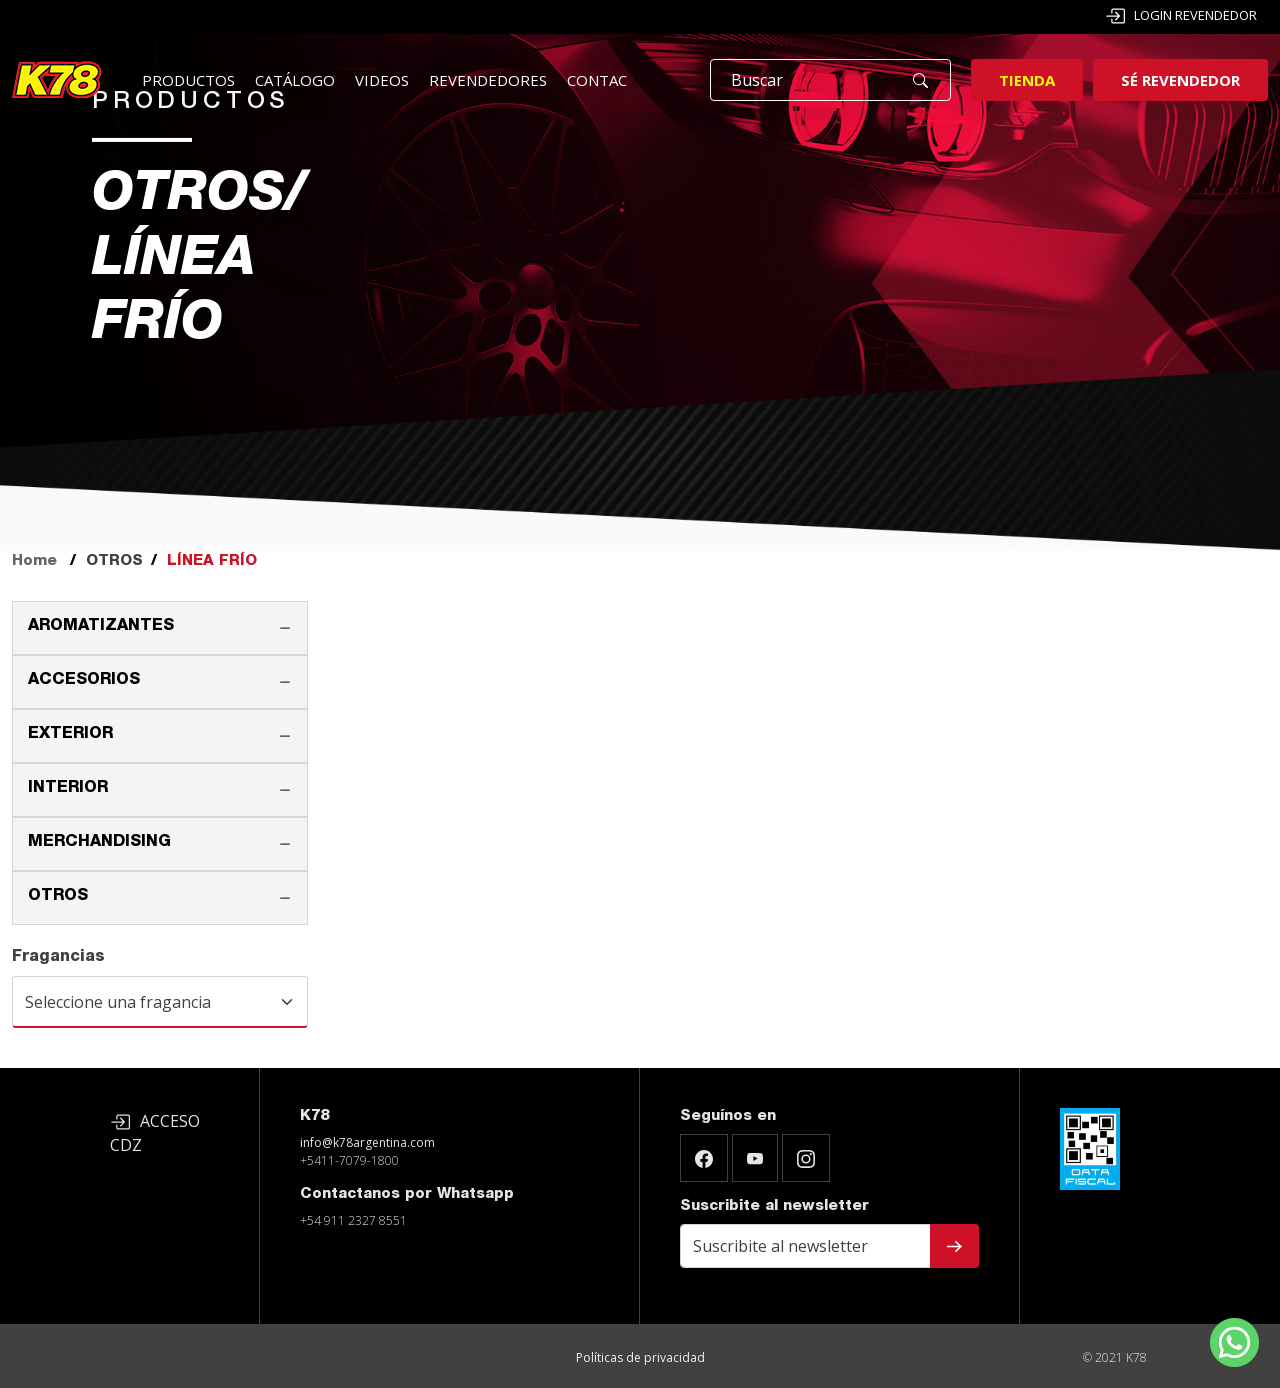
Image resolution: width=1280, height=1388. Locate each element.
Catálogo (295, 80)
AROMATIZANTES (101, 627)
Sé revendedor (1180, 80)
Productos (188, 80)
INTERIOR (68, 789)
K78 (314, 1116)
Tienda (1027, 80)
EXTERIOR (70, 735)
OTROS (58, 897)
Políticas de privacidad (640, 1357)
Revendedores (488, 80)
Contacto (608, 80)
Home (34, 561)
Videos (382, 80)
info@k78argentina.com (367, 1142)
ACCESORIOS (84, 681)
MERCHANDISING (99, 843)
